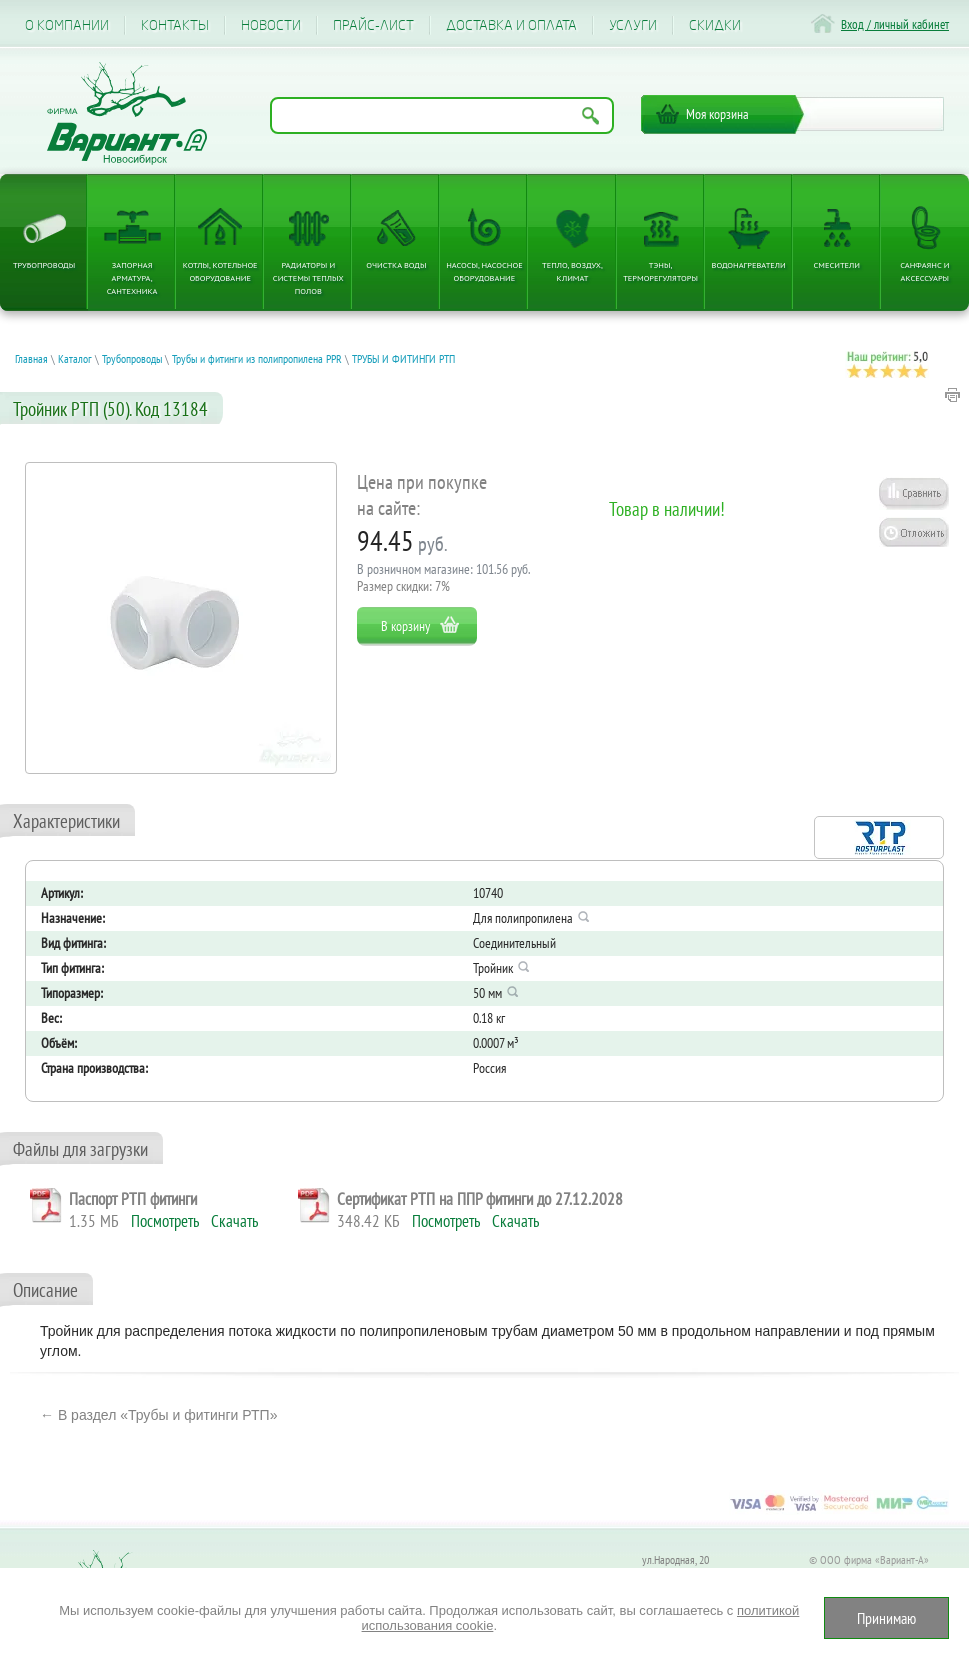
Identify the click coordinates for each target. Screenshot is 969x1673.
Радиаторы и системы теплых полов (308, 277)
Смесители (837, 264)
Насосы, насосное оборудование (484, 271)
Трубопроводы (44, 264)
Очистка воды (396, 264)
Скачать (234, 1221)
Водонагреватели (749, 264)
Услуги (633, 25)
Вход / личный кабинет (895, 24)
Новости (271, 25)
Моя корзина (717, 114)
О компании (67, 25)
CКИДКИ (715, 25)
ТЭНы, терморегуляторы (660, 271)
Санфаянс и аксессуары (924, 271)
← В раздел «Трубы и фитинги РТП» (158, 1415)
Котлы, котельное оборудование (220, 271)
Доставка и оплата (511, 25)
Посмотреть (165, 1221)
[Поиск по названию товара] (442, 115)
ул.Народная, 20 (675, 1559)
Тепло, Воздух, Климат (572, 271)
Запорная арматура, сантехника (132, 277)
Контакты (175, 25)
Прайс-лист (373, 25)
